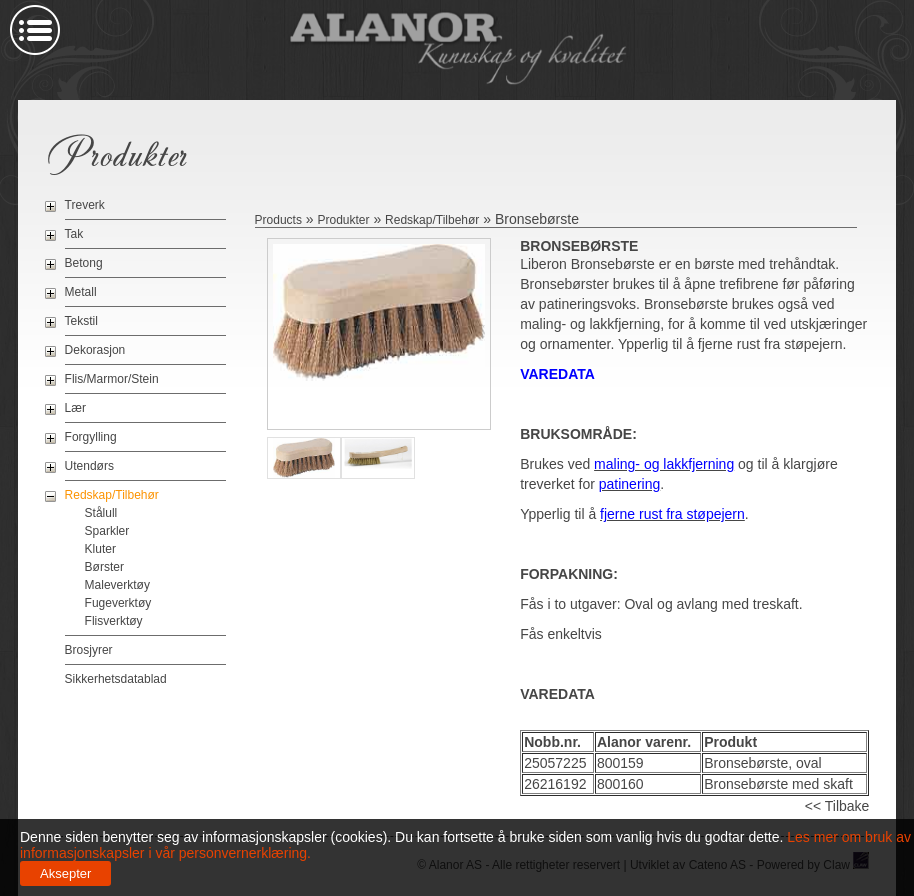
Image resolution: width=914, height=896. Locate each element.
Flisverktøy (114, 621)
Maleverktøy (117, 585)
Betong (84, 263)
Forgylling (91, 437)
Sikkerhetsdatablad (116, 679)
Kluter (100, 549)
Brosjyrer (89, 650)
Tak (74, 234)
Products (278, 220)
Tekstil (81, 321)
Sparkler (107, 531)
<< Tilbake (837, 806)
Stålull (101, 513)
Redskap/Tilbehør (112, 495)
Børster (104, 567)
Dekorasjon (95, 350)
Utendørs (89, 466)
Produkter (343, 220)
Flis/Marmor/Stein (112, 379)
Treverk (85, 205)
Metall (81, 292)
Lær (75, 408)
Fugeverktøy (118, 603)
